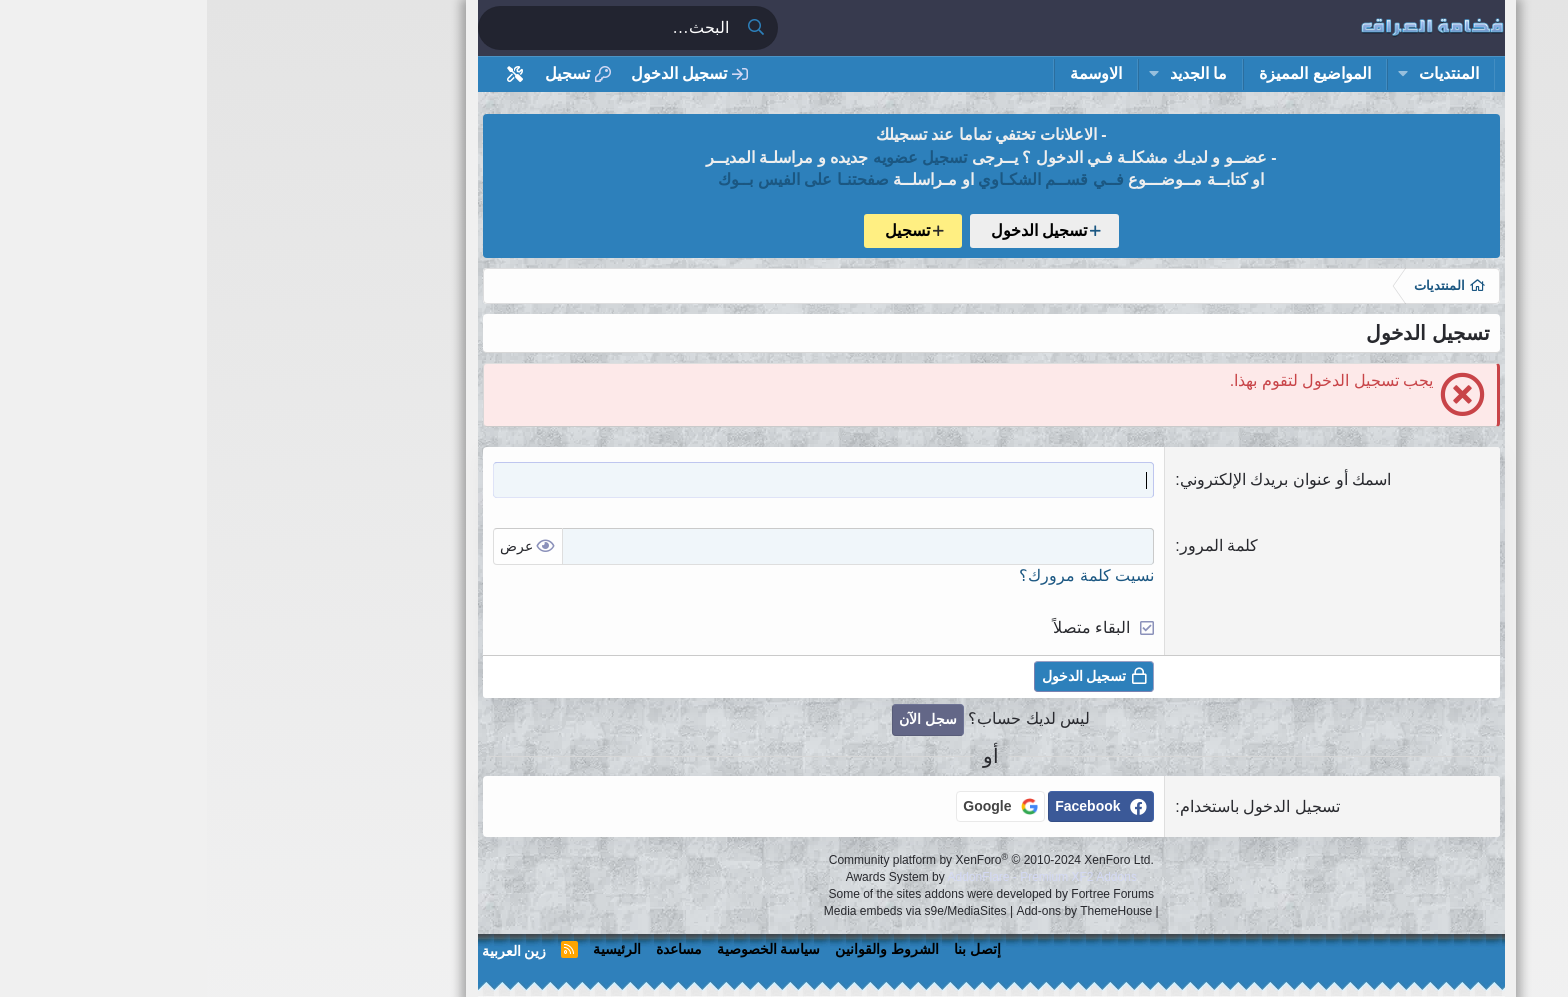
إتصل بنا (770, 949)
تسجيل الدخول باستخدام (1053, 806)
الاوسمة (889, 73)
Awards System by (784, 877)
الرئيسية (410, 949)
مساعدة (472, 949)
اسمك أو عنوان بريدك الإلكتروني (1079, 479)
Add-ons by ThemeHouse (877, 911)
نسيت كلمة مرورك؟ (879, 575)
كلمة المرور (1012, 545)
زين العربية (307, 951)
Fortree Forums (905, 894)
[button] (1195, 74)
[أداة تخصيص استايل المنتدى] (308, 74)
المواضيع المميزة (1107, 73)
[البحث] (400, 28)
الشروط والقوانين (680, 949)
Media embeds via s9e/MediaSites (708, 911)
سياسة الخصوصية (562, 949)
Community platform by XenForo (784, 860)
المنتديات (1242, 73)
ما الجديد (991, 73)
